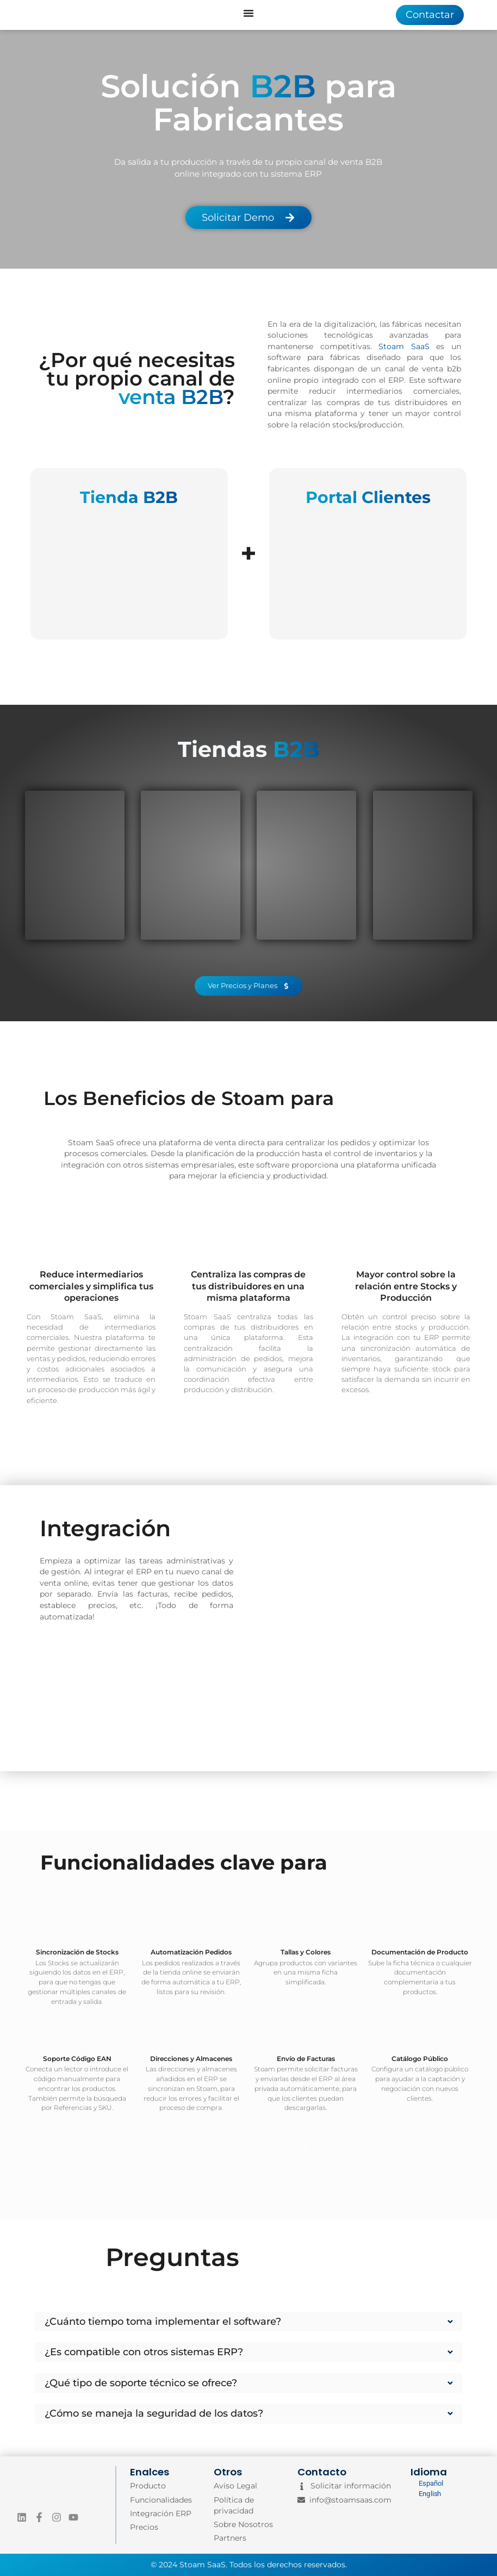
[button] (249, 2322)
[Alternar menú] (248, 13)
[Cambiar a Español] (427, 2484)
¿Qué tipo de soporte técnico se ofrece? (141, 2382)
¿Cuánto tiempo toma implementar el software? (163, 2321)
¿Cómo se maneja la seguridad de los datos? (154, 2413)
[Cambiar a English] (427, 2494)
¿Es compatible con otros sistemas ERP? (144, 2351)
